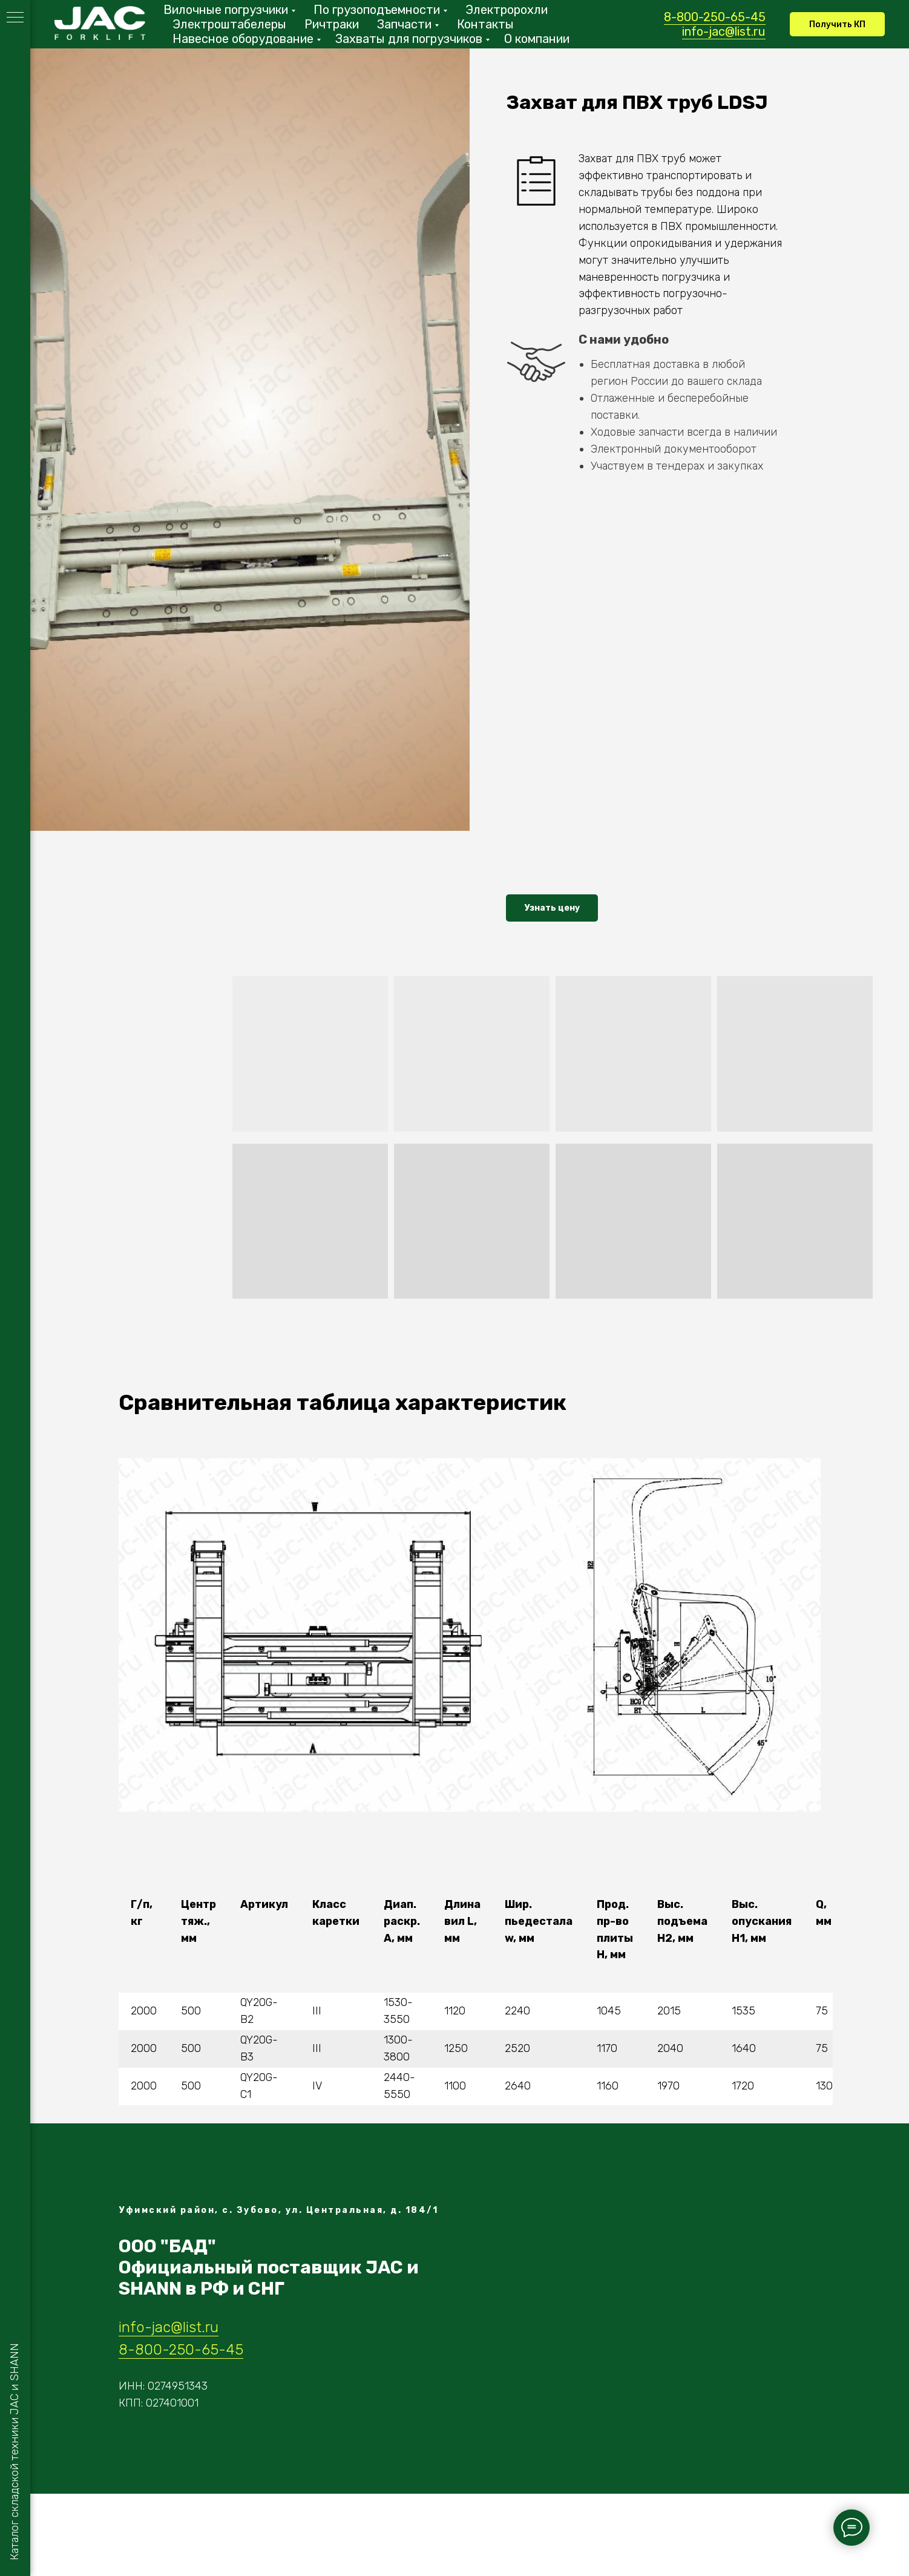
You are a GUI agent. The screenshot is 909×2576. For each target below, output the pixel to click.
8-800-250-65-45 (715, 17)
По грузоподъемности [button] (376, 9)
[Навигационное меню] (15, 18)
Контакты (485, 24)
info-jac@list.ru (724, 31)
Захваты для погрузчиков (408, 38)
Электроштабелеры (229, 24)
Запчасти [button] (404, 24)
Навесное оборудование (242, 38)
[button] (837, 24)
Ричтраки (331, 24)
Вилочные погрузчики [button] (225, 9)
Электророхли (506, 9)
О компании (536, 38)
